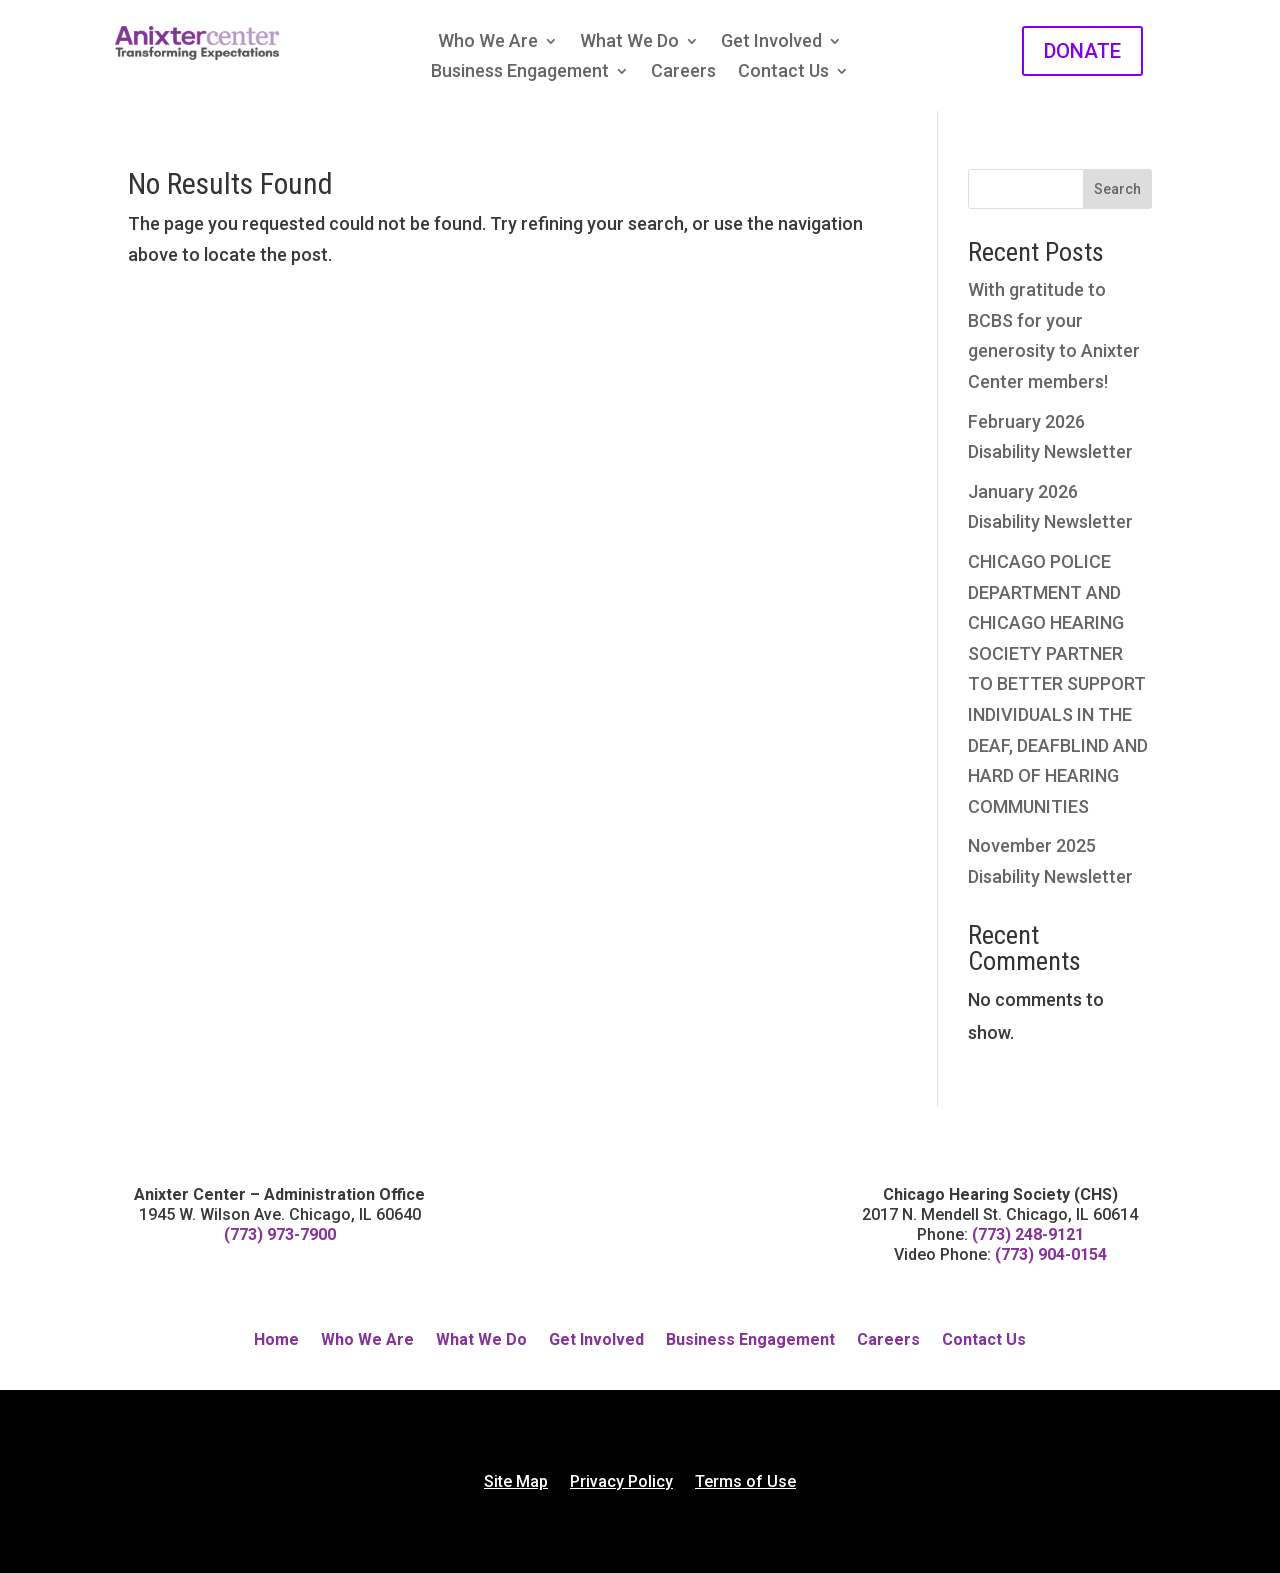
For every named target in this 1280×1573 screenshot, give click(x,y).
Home (276, 1340)
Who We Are (488, 42)
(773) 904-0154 (1051, 1254)
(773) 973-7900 (280, 1234)
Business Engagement (520, 72)
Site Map (516, 1483)
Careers (683, 72)
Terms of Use (745, 1483)
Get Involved (771, 42)
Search (1117, 189)
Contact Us (783, 72)
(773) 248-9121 (1028, 1234)
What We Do (629, 42)
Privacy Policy (621, 1483)
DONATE (1082, 51)
